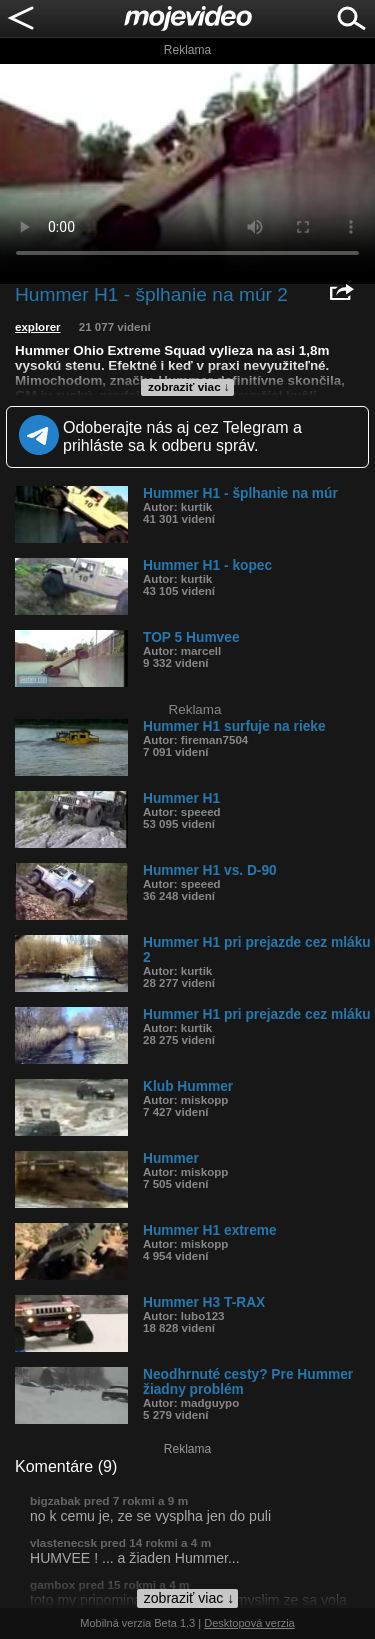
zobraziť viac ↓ (189, 387)
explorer (38, 327)
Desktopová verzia (249, 1623)
